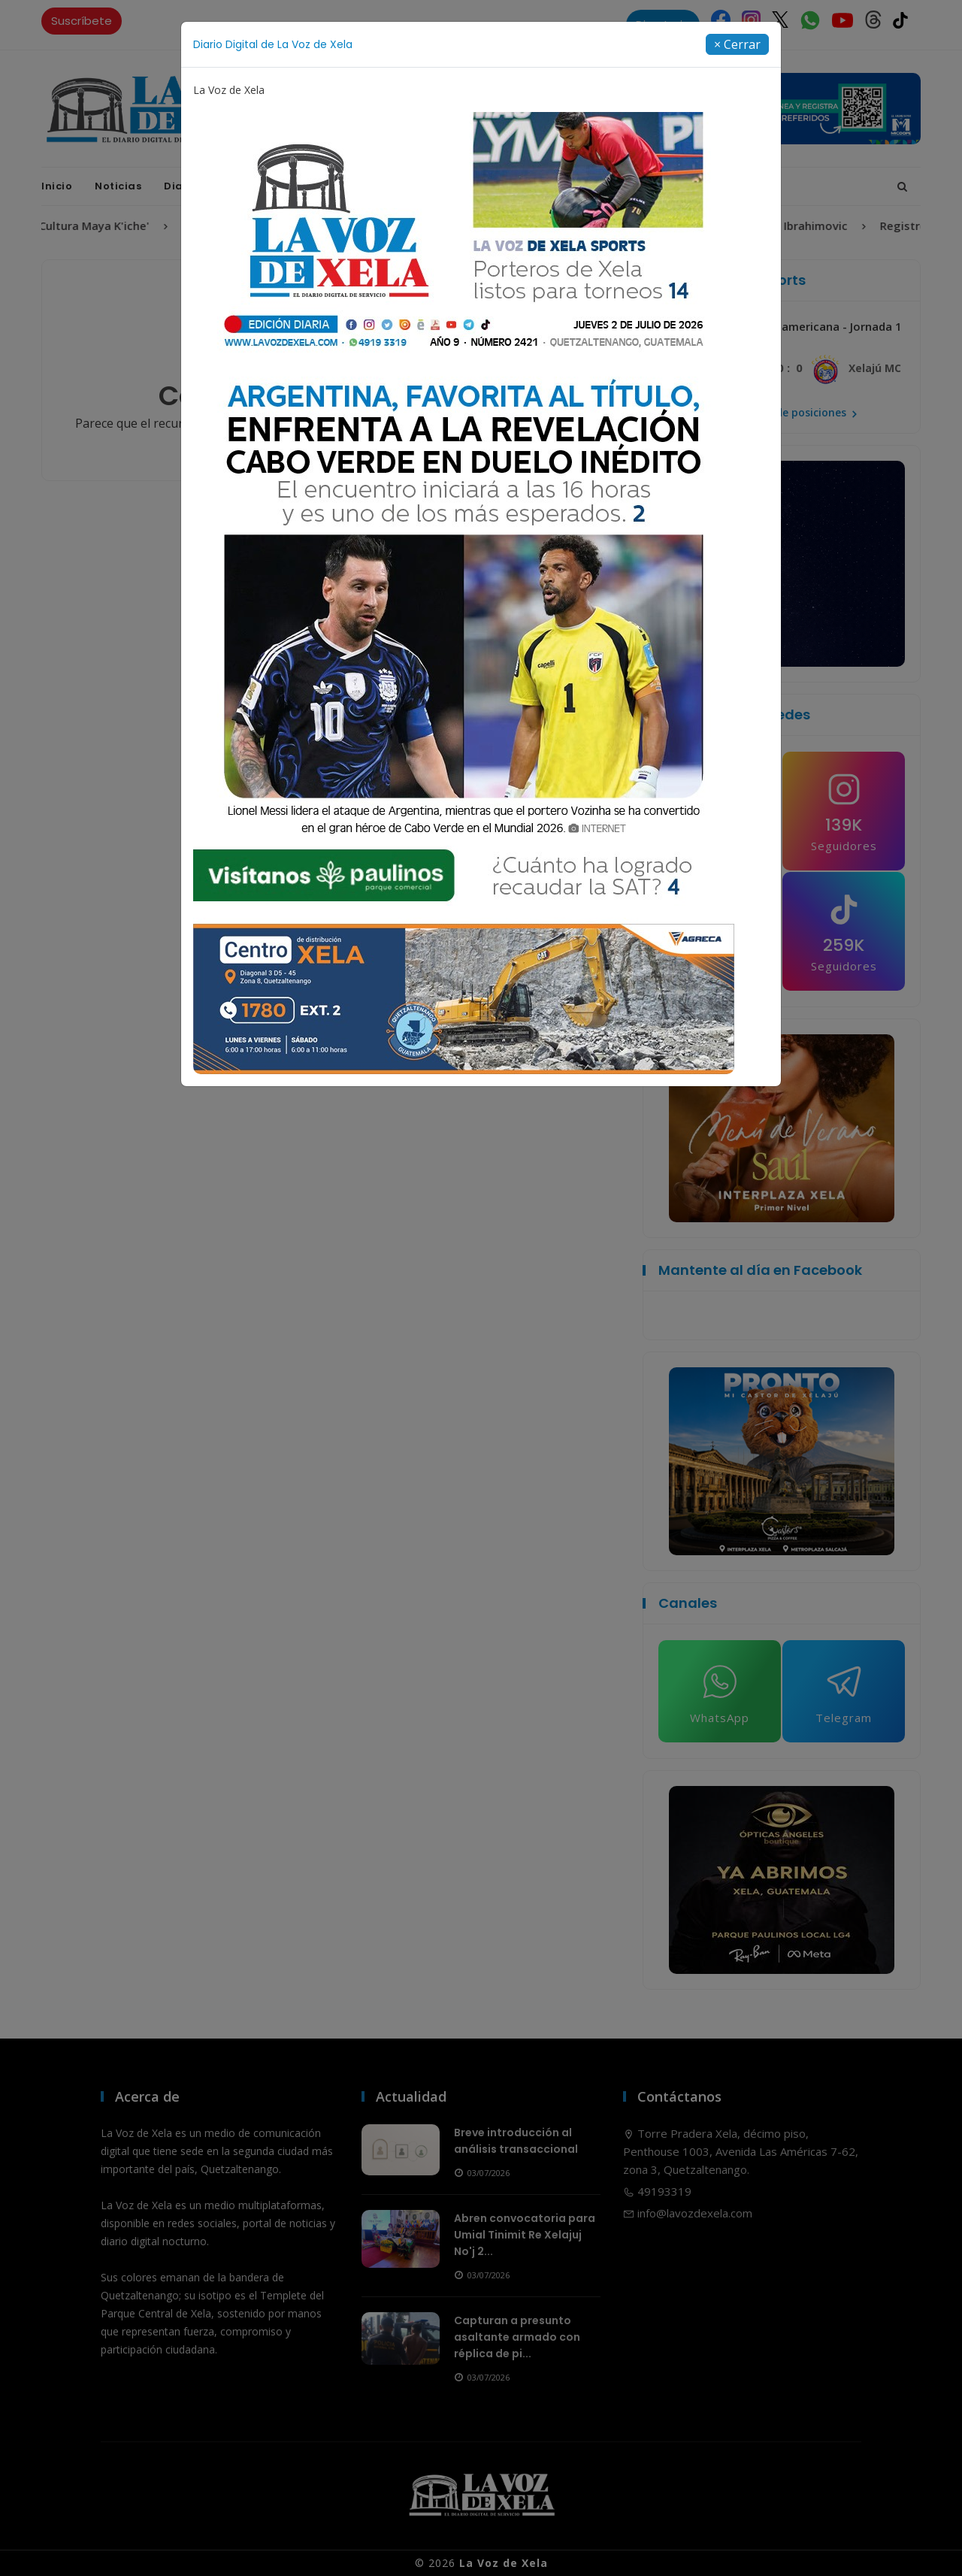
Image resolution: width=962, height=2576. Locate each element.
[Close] (737, 44)
